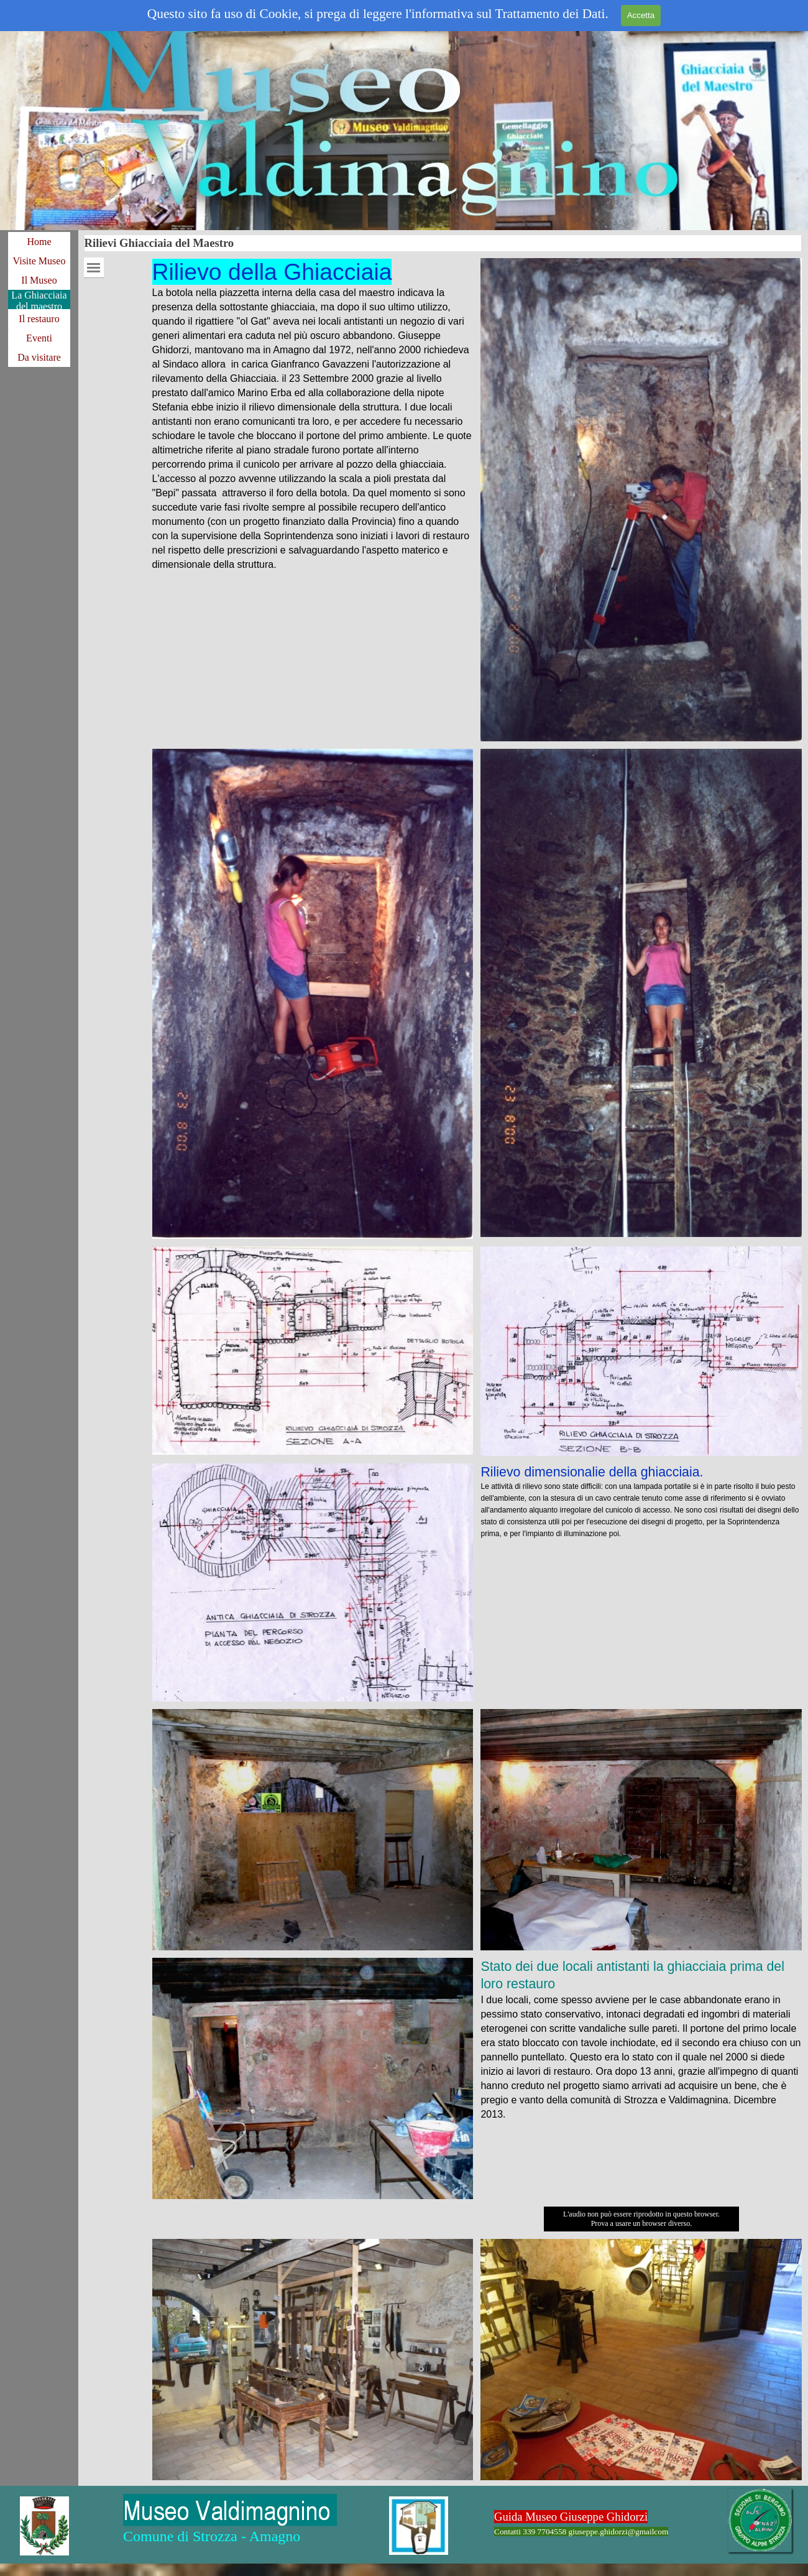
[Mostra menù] (94, 267)
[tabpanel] (313, 415)
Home (39, 241)
